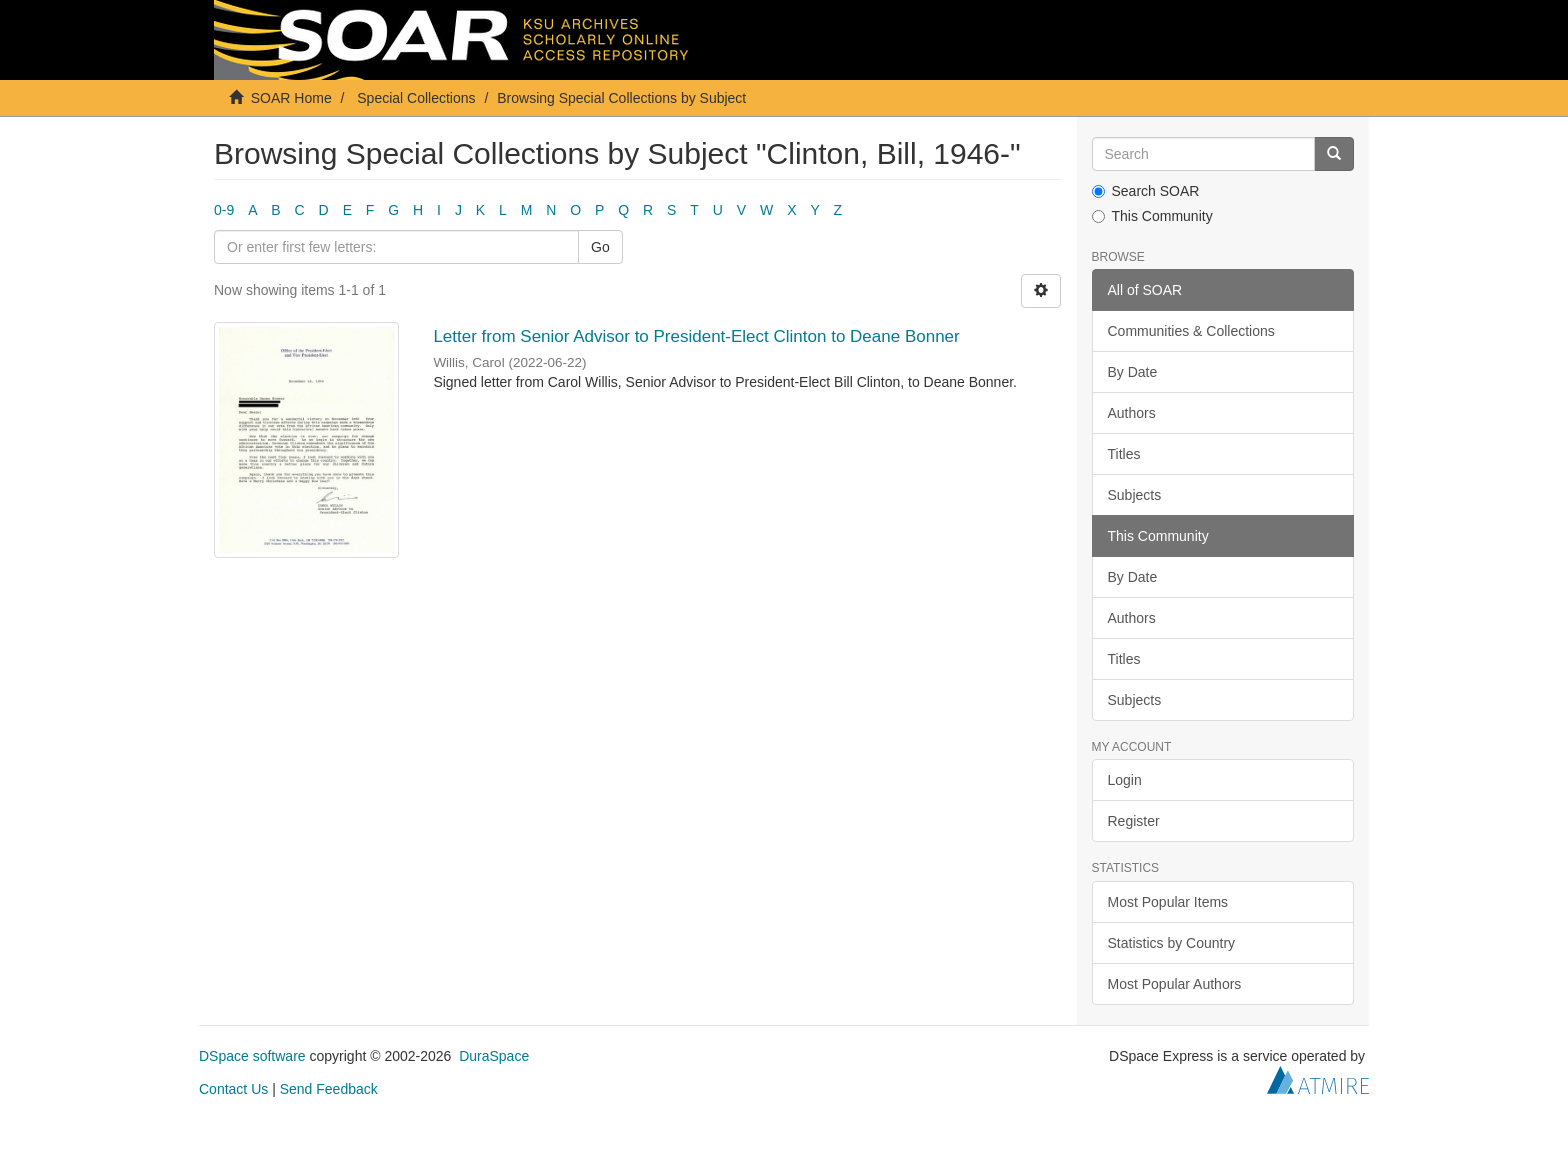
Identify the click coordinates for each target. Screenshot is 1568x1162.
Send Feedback (329, 1089)
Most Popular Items (1168, 902)
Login (1125, 780)
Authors (1132, 413)
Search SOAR (1146, 191)
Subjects (1135, 495)
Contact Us (233, 1089)
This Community (1152, 216)
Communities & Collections (1191, 331)
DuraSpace (494, 1056)
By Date (1133, 372)
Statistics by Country (1172, 943)
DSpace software (252, 1056)
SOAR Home (291, 98)
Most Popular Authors (1175, 984)
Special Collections (416, 98)
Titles (1124, 454)
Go (600, 247)
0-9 (224, 210)
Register (1134, 821)
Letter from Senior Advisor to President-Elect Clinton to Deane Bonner (696, 336)
